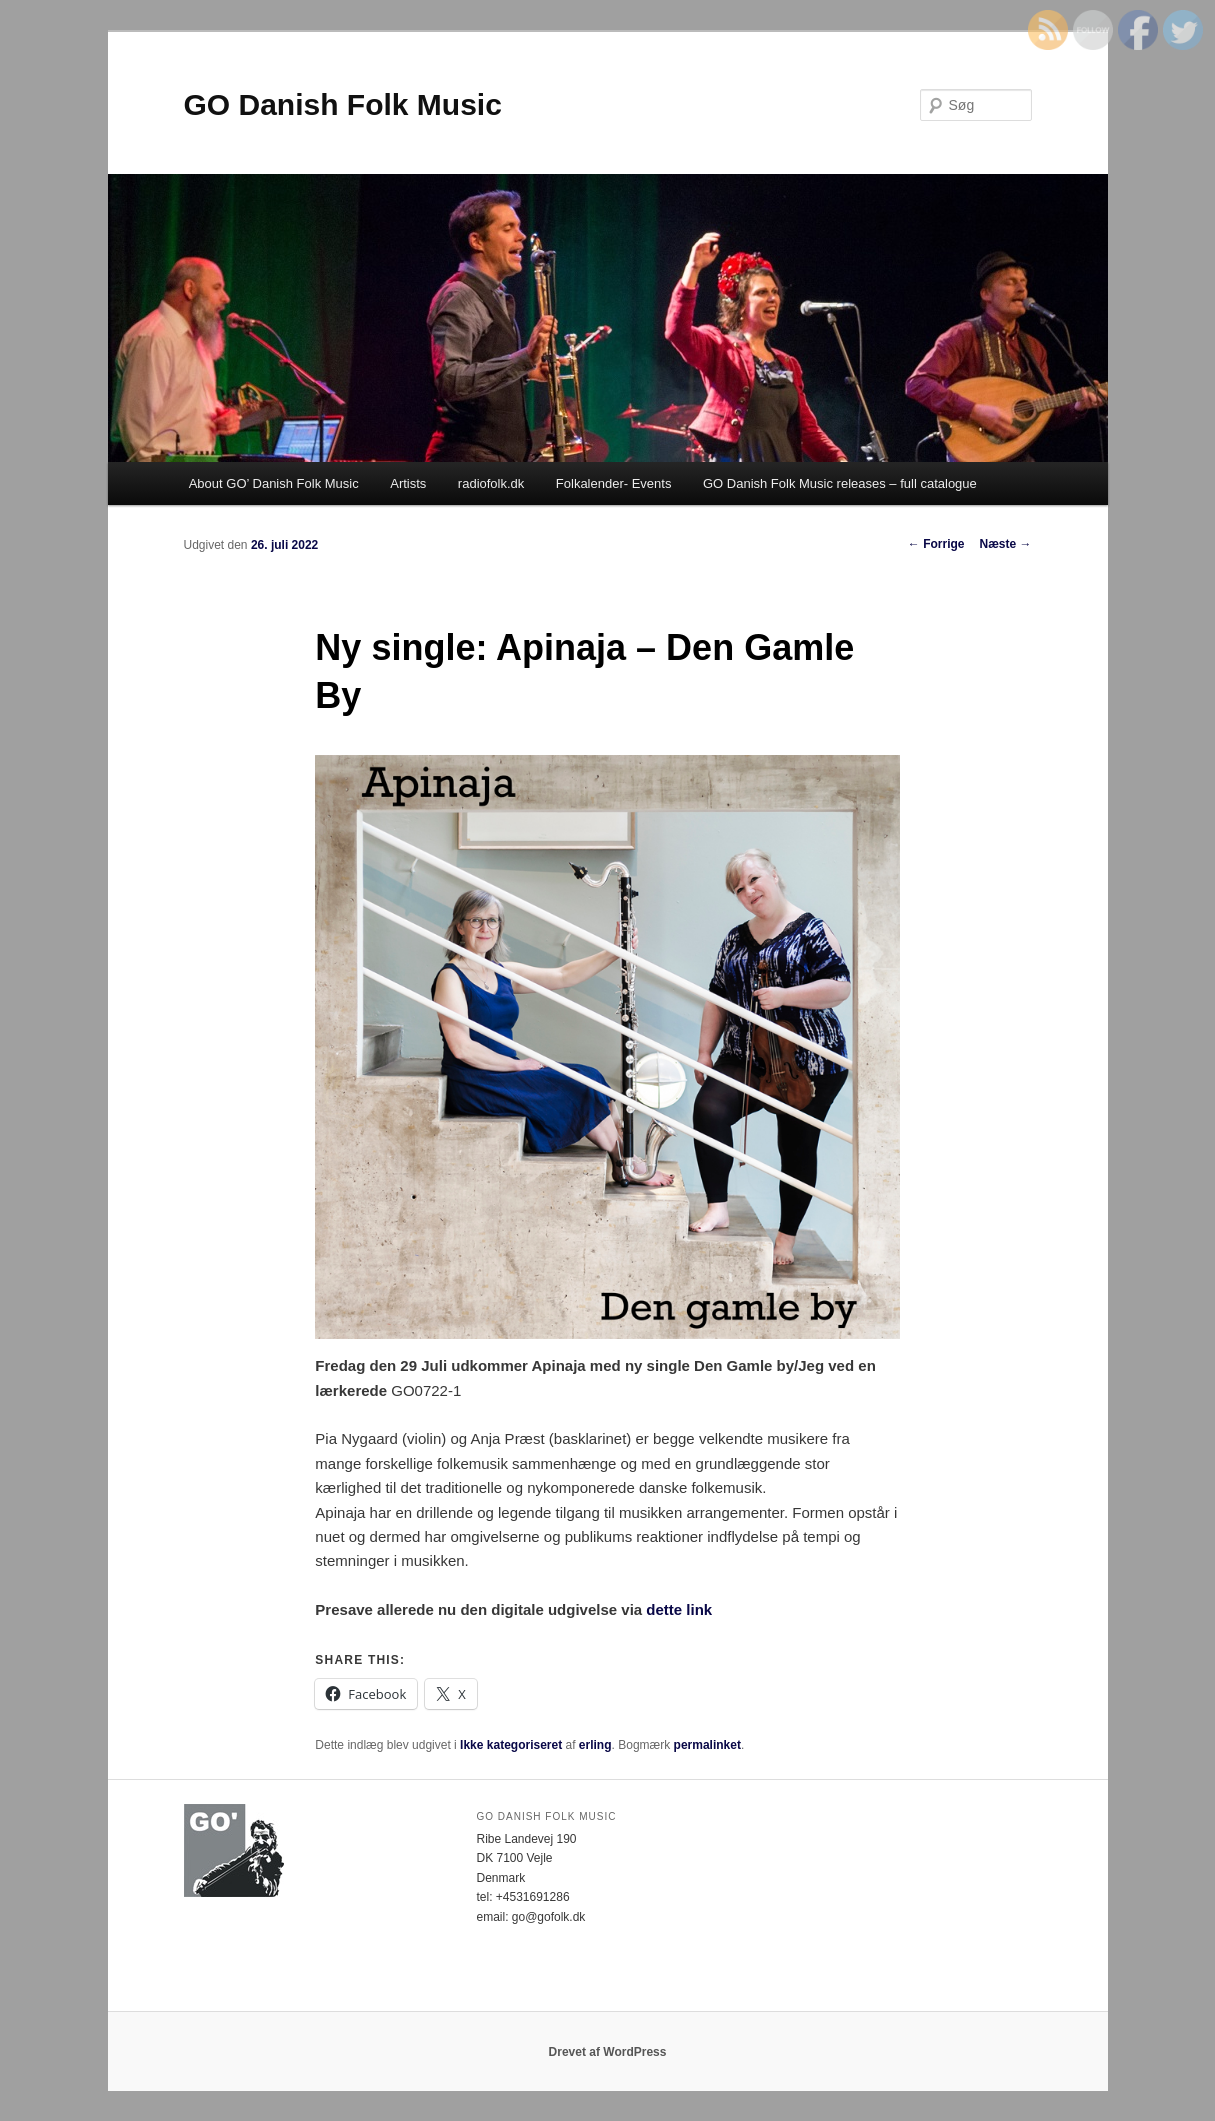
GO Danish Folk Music (343, 104)
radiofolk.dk (491, 483)
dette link (677, 1609)
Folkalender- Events (614, 483)
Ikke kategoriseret (511, 1745)
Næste (1005, 544)
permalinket (707, 1745)
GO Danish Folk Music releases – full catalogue (840, 483)
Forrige (936, 544)
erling (595, 1745)
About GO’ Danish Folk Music (274, 483)
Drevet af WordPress (608, 2052)
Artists (408, 483)
